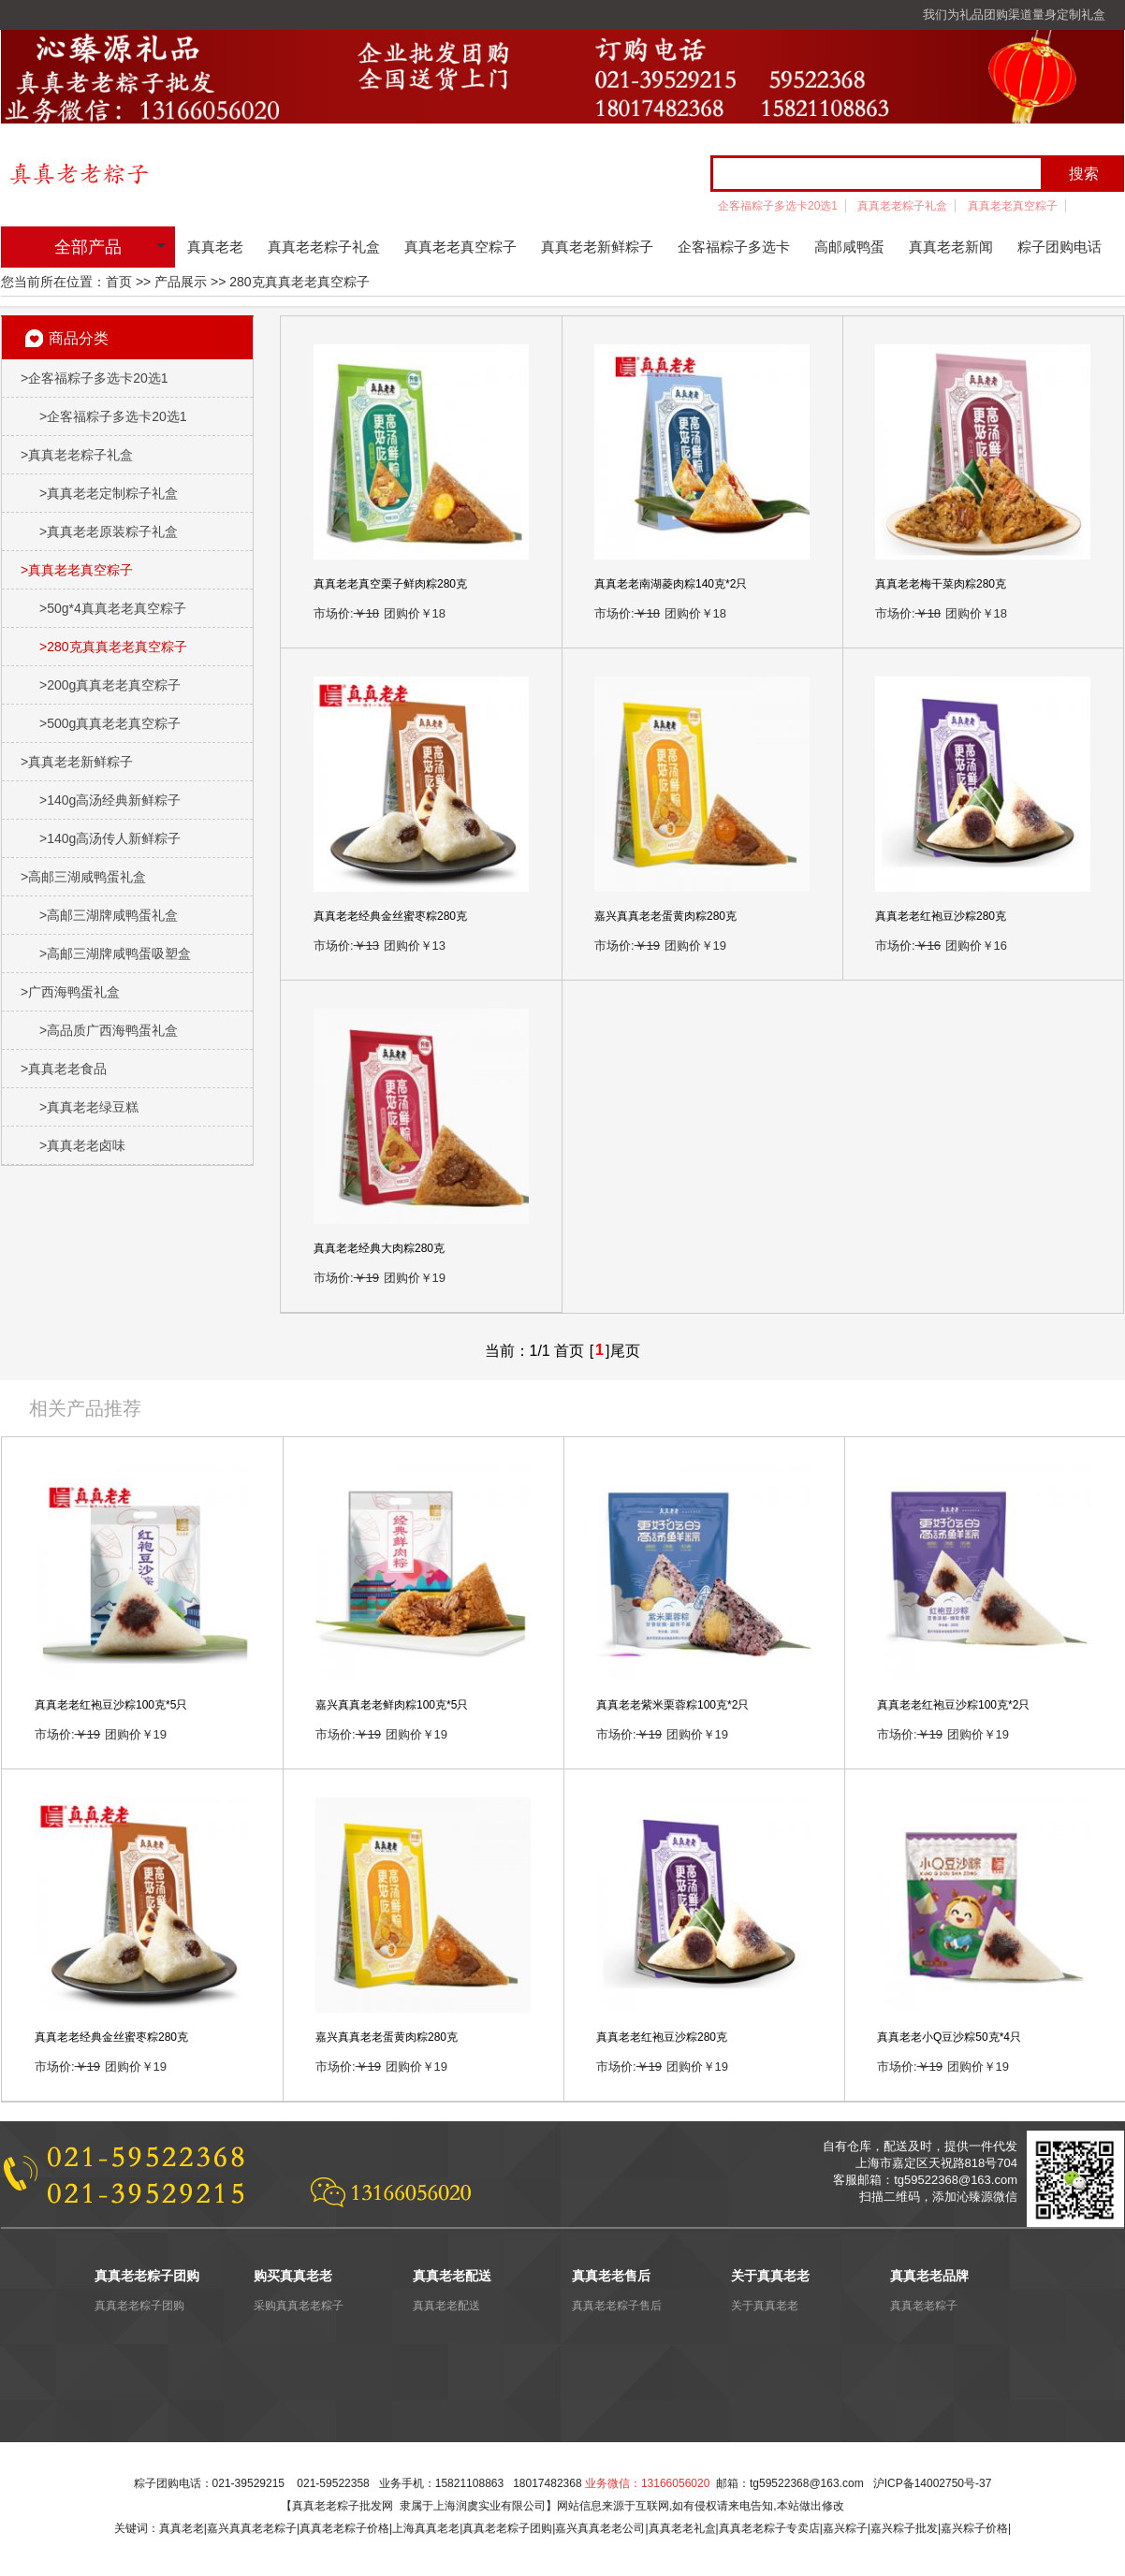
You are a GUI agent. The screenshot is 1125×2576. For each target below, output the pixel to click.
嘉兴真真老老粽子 (252, 2528)
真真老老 (215, 247)
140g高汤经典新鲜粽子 (110, 800)
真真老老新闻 (951, 247)
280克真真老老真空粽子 (113, 646)
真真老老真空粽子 (1013, 205)
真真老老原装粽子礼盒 (108, 531)
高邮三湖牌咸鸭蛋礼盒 (108, 915)
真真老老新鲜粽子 (597, 247)
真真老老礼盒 (682, 2528)
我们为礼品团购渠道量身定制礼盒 (1014, 14)
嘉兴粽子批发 (904, 2528)
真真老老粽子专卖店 (769, 2528)
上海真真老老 (426, 2528)
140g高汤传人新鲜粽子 (110, 838)
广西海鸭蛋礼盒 (70, 991)
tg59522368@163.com (807, 2483)
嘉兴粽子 (845, 2528)
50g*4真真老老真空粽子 (112, 608)
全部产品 (88, 247)
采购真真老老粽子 (298, 2305)
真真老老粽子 (923, 2305)
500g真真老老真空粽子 (110, 723)
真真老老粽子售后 (617, 2305)
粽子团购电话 (1059, 247)
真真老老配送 (446, 2305)
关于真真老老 (764, 2305)
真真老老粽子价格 (344, 2528)
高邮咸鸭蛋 (849, 247)
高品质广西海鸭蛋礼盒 (108, 1030)
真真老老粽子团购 (139, 2305)
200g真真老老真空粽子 (110, 684)
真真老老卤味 (82, 1145)
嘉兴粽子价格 (974, 2528)
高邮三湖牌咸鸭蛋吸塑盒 (115, 953)
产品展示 (180, 281)
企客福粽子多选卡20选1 (778, 205)
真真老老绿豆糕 (89, 1106)
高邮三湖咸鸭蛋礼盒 (83, 876)
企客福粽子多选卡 (734, 247)
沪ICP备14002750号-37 (932, 2483)
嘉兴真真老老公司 (600, 2528)
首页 (119, 281)
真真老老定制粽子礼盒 (108, 493)
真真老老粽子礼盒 (902, 205)
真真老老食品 (64, 1068)
